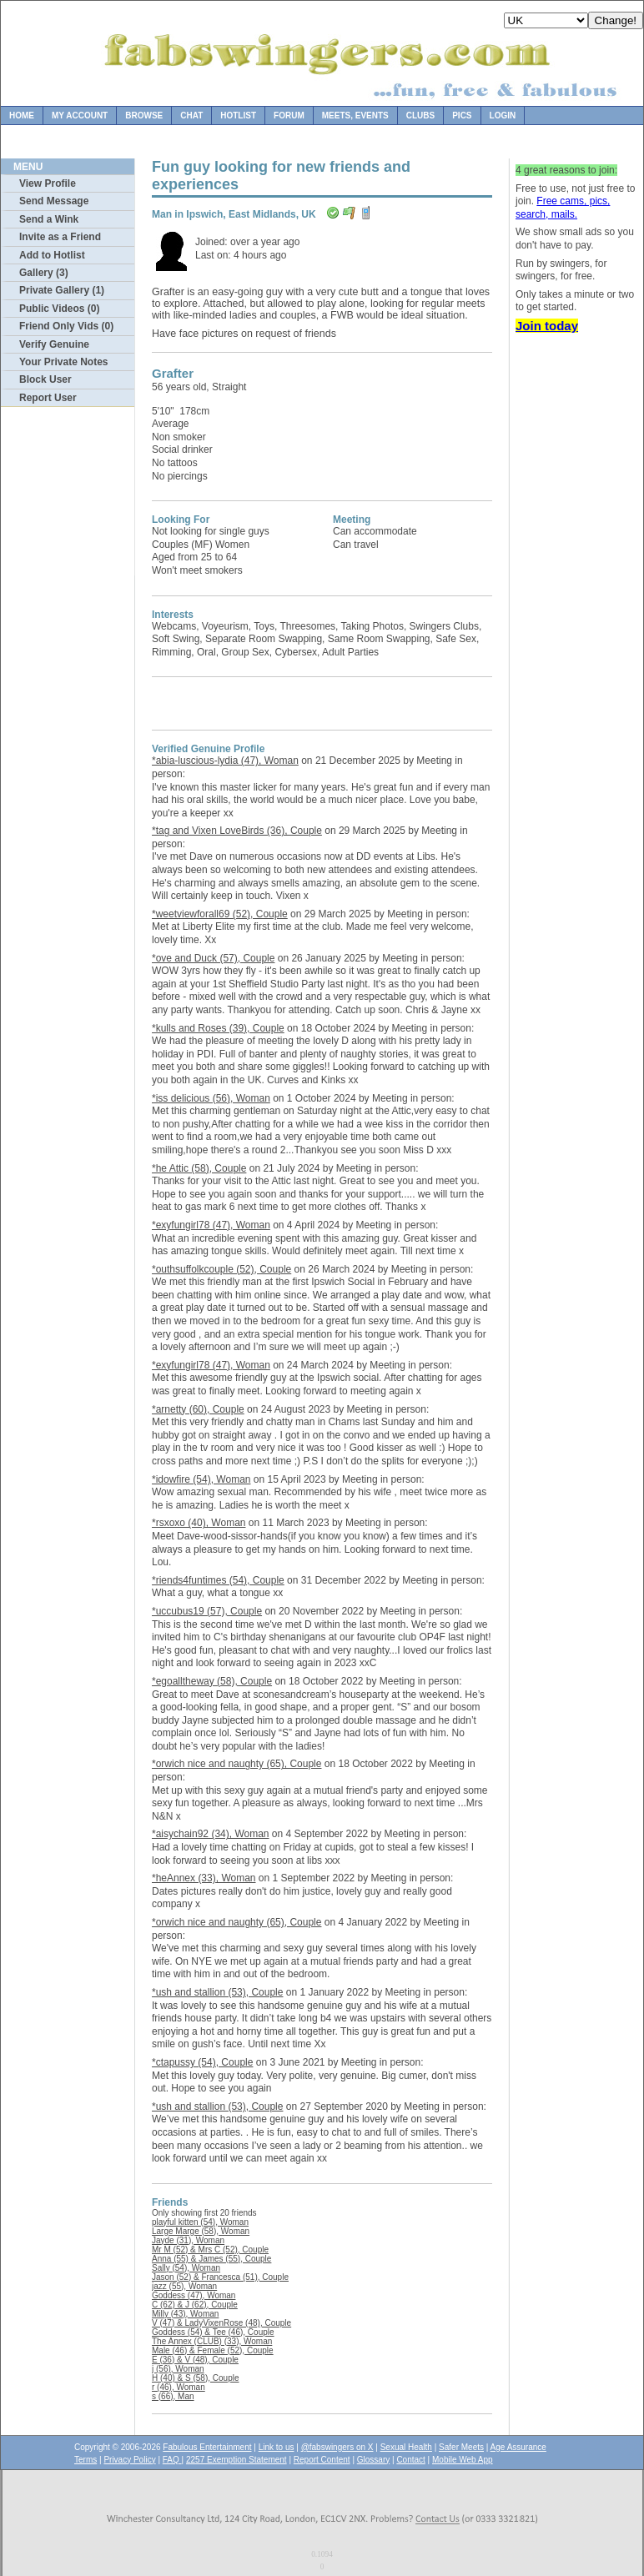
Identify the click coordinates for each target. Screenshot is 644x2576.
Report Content (322, 2459)
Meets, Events (355, 115)
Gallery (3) (43, 273)
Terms (85, 2459)
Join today (547, 326)
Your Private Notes (63, 362)
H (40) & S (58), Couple (195, 2378)
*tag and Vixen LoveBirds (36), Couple (237, 830)
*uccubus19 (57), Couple (207, 1611)
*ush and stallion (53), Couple (217, 1992)
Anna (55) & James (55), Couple (211, 2258)
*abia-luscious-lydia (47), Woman (225, 760)
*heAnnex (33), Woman (204, 1878)
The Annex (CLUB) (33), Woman (212, 2341)
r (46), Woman (178, 2387)
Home (21, 115)
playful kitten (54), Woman (200, 2222)
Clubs (420, 115)
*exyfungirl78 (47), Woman (211, 1225)
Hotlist (238, 115)
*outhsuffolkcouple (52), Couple (221, 1269)
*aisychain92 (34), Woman (210, 1834)
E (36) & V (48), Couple (195, 2359)
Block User (45, 379)
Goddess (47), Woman (193, 2295)
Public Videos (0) (59, 308)
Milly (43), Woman (185, 2313)
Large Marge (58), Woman (200, 2231)
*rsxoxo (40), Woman (198, 1523)
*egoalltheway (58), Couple (212, 1681)
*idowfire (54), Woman (201, 1479)
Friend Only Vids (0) (66, 326)
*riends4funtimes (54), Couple (218, 1580)
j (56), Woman (178, 2368)
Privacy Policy (129, 2459)
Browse (144, 115)
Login (503, 115)
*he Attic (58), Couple (199, 1168)
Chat (191, 115)
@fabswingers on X (337, 2447)
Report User (48, 398)
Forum (289, 115)
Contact (410, 2459)
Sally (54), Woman (186, 2267)
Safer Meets (461, 2447)
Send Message (53, 201)
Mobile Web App (462, 2459)
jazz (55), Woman (184, 2286)
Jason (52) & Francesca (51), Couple (220, 2277)
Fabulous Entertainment (207, 2447)
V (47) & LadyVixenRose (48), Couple (221, 2322)
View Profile (47, 183)
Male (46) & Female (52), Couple (213, 2350)
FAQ (172, 2459)
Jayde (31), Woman (188, 2240)
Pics (461, 115)
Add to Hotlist (52, 255)
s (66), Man (173, 2396)
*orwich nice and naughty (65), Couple (236, 1764)
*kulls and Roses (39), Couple (218, 1028)
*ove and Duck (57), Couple (213, 958)
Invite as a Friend (60, 237)
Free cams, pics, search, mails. (563, 207)
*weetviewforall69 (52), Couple (220, 914)
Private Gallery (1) (61, 290)
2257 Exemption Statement (236, 2459)
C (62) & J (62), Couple (195, 2304)
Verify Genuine (54, 344)
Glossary (373, 2459)
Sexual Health (406, 2447)
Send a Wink (48, 219)
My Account (80, 115)
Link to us (276, 2447)
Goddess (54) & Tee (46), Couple (213, 2332)
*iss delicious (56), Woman (211, 1098)
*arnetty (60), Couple (198, 1409)
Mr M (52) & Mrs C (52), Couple (210, 2249)
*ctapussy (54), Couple (202, 2062)
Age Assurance (518, 2447)
